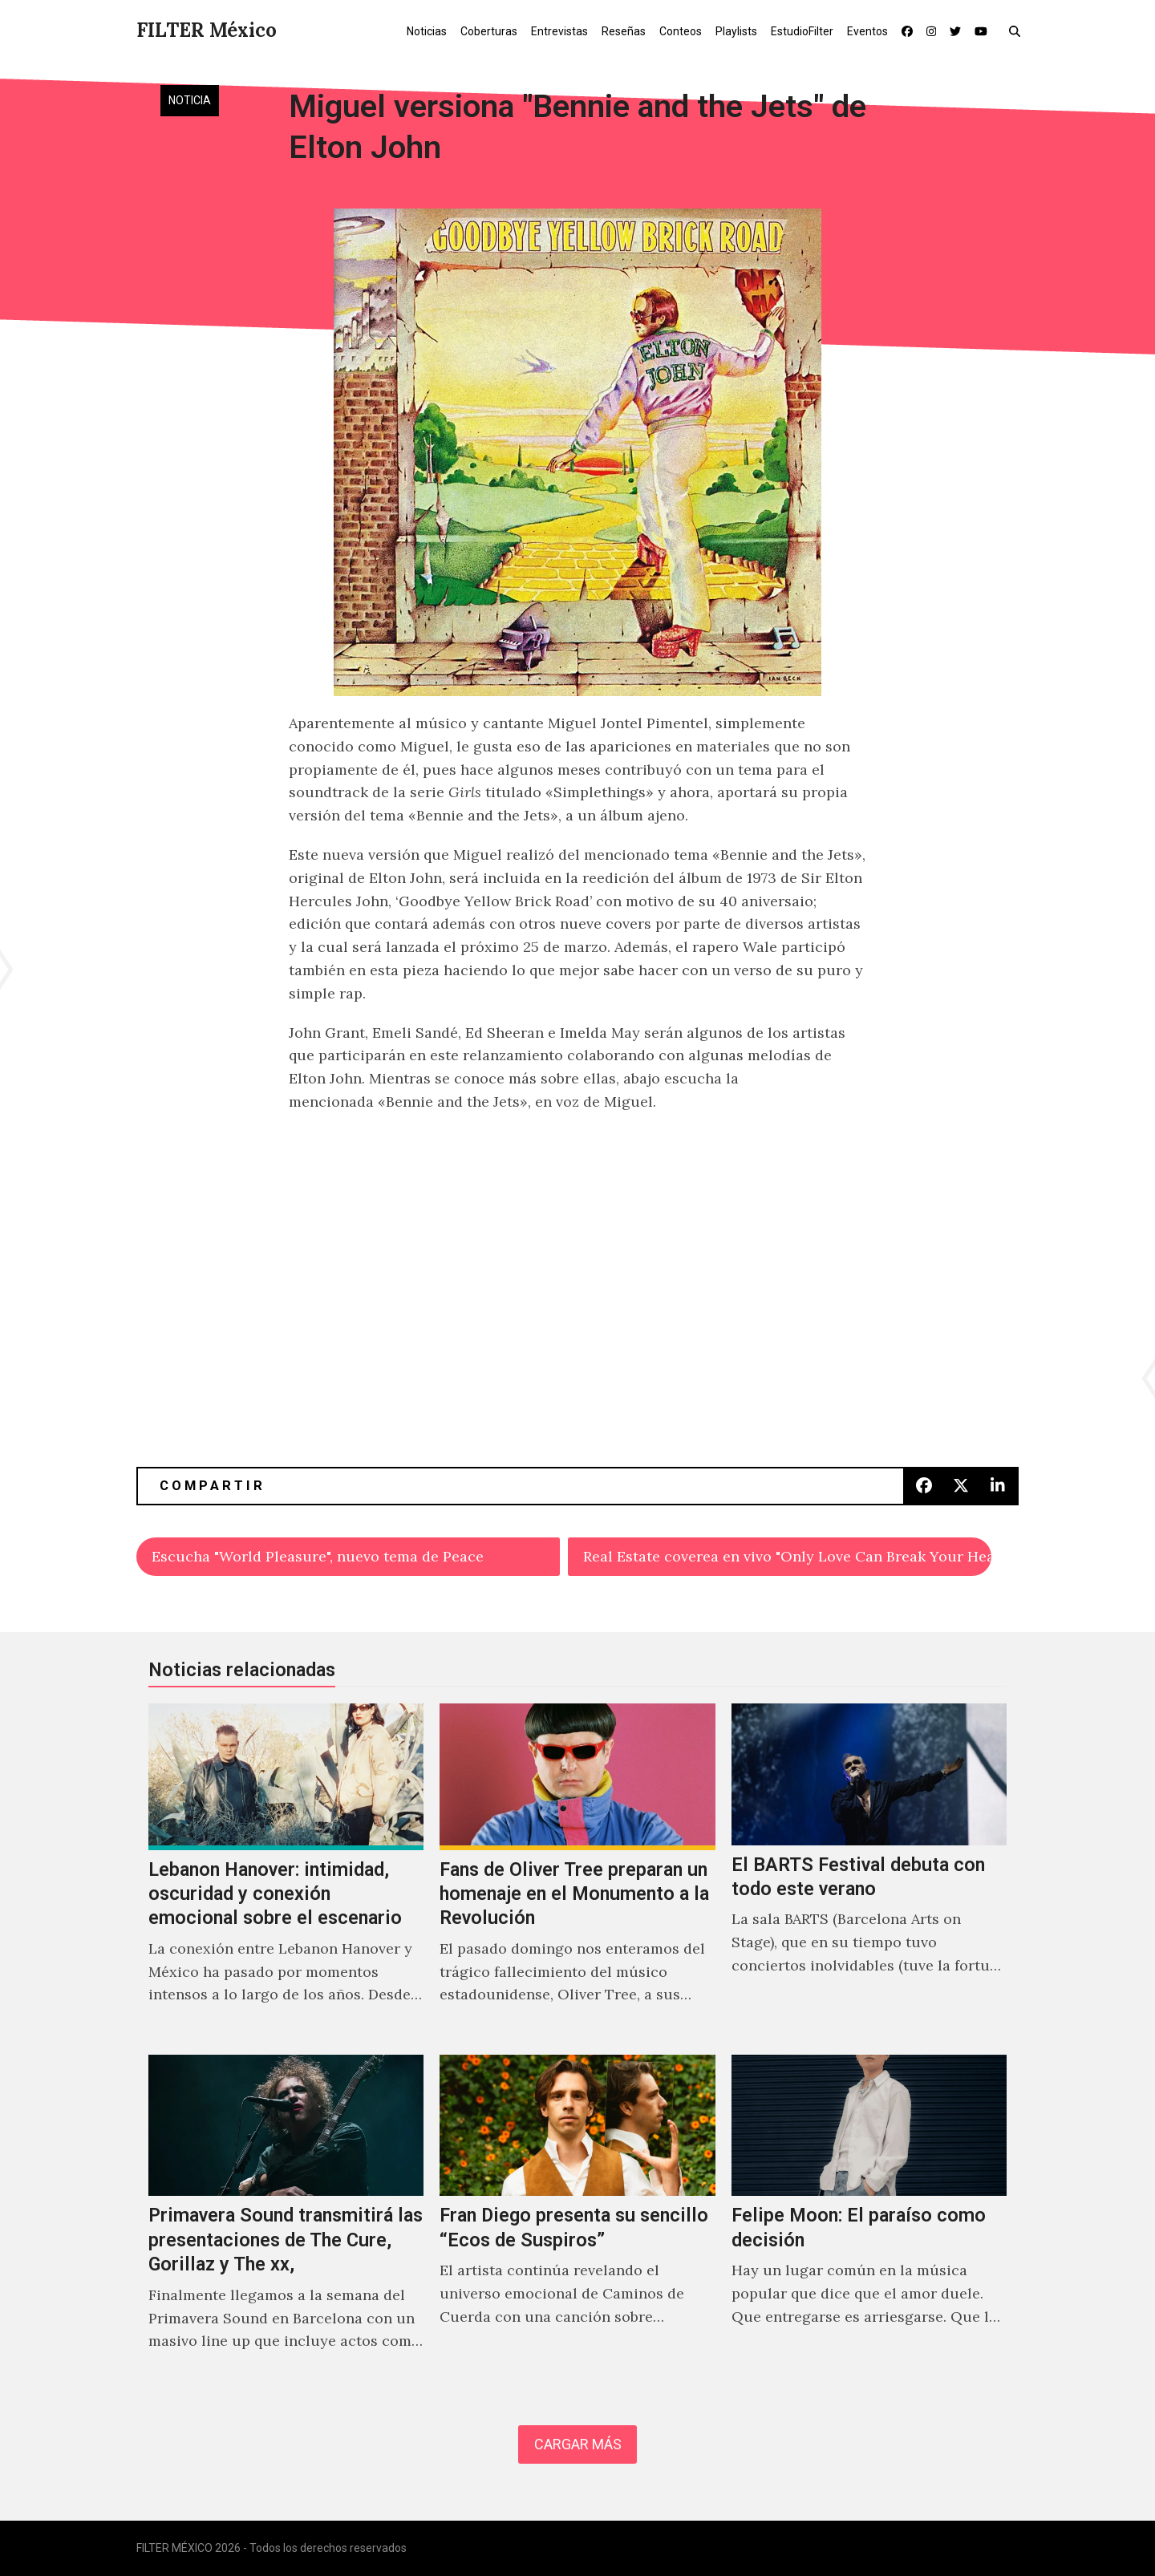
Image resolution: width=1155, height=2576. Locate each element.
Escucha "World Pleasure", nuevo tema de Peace (318, 1556)
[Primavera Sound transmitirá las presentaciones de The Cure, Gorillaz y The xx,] (286, 2220)
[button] (1018, 30)
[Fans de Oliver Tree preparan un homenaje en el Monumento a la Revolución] (577, 1871)
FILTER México (206, 30)
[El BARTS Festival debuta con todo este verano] (869, 1871)
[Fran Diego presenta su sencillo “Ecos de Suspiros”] (577, 2220)
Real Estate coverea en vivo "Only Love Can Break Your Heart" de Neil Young (787, 1556)
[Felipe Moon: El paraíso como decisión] (869, 2220)
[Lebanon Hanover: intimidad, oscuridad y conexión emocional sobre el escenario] (286, 1871)
